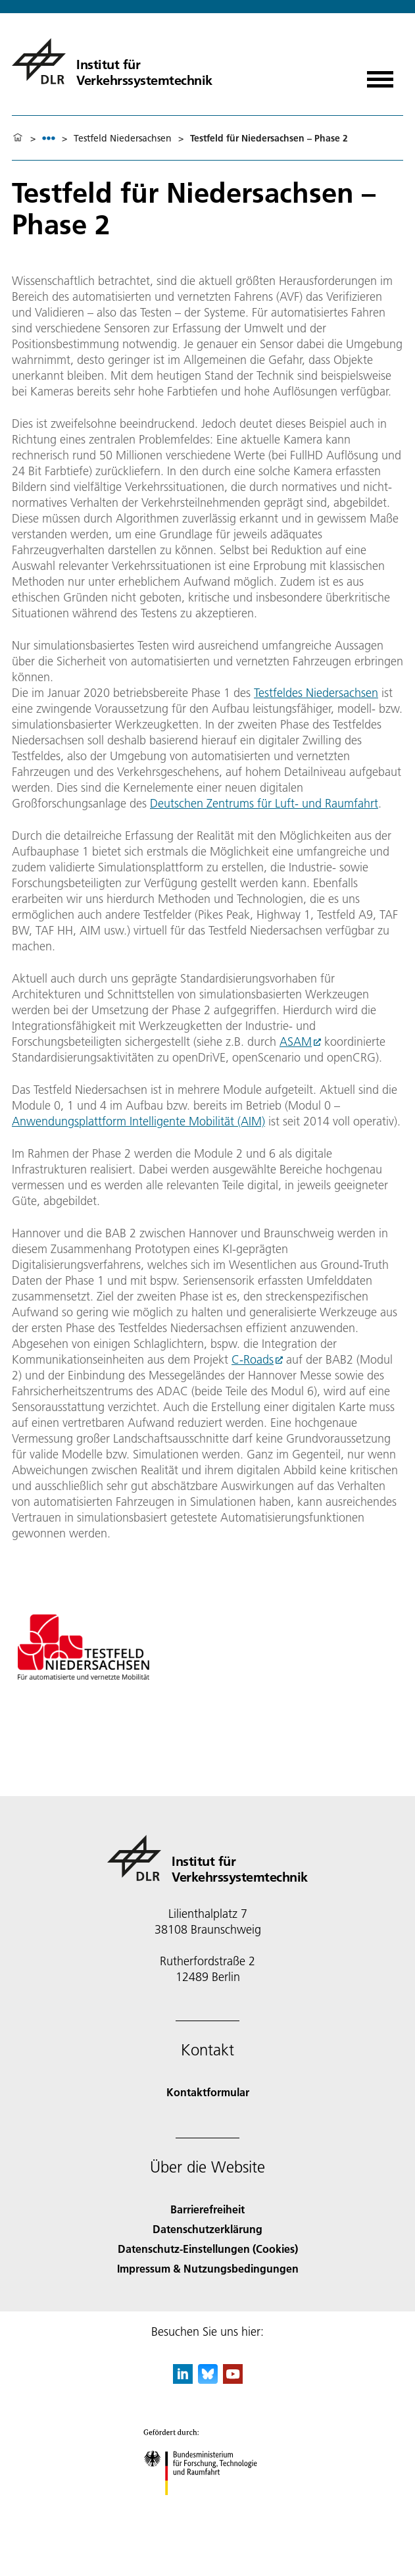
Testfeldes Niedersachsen (316, 692)
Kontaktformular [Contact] (207, 2092)
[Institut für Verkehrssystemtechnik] (112, 61)
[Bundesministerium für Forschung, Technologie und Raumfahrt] (207, 2506)
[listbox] (48, 138)
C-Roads (253, 1359)
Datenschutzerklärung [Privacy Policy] (207, 2229)
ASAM (296, 1041)
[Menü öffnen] (380, 75)
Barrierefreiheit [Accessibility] (207, 2209)
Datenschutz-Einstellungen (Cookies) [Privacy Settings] (208, 2248)
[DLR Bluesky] (208, 2379)
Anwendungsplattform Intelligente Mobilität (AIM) (138, 1121)
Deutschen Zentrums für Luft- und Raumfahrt (264, 803)
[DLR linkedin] (183, 2379)
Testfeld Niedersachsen (123, 138)
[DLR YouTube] (233, 2379)
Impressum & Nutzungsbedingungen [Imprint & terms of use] (208, 2268)
